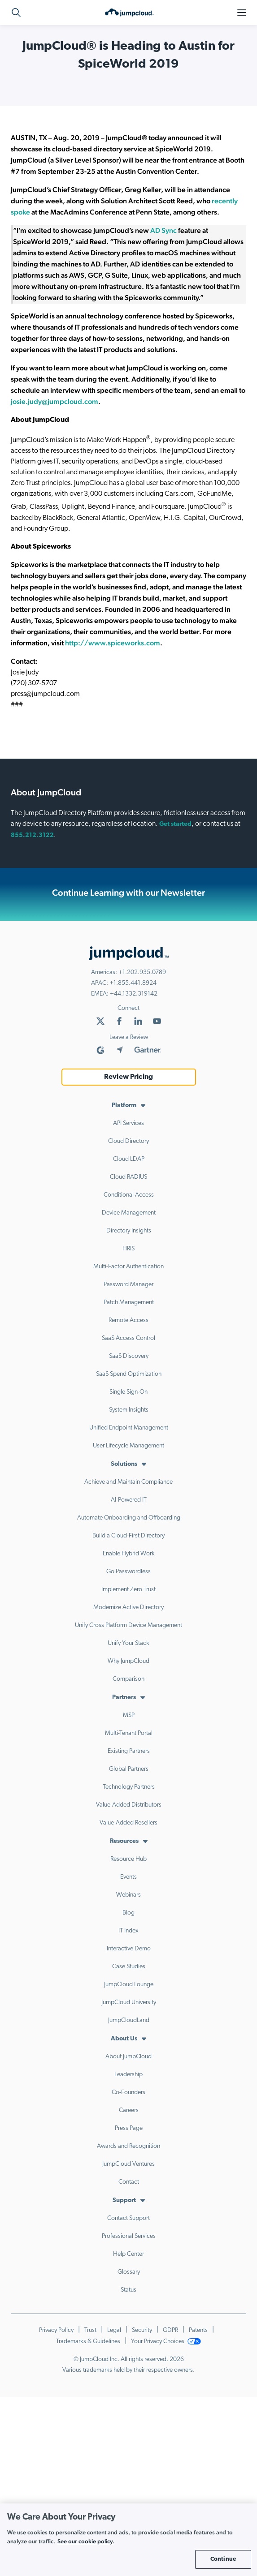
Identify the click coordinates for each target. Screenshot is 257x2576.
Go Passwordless (128, 1571)
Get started (175, 824)
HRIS (128, 1248)
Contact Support (128, 2218)
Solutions (124, 1464)
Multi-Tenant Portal (128, 1733)
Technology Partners (129, 1787)
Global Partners (128, 1769)
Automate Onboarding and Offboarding (128, 1518)
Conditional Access (129, 1195)
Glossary (129, 2272)
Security (142, 2330)
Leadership (128, 2074)
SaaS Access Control (128, 1338)
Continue (223, 2559)
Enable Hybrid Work (129, 1553)
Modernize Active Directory (128, 1607)
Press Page (129, 2128)
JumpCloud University (128, 2002)
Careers (129, 2110)
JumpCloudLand (128, 2020)
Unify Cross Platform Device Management (128, 1625)
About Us (124, 2038)
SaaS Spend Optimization (128, 1374)
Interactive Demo (129, 1948)
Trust (90, 2330)
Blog (128, 1913)
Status (128, 2290)
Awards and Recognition (128, 2146)
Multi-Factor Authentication (128, 1266)
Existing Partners (129, 1751)
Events (128, 1877)
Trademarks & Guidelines (88, 2341)
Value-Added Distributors (128, 1805)
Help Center (128, 2254)
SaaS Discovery (128, 1356)
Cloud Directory (128, 1141)
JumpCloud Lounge (128, 1984)
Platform (124, 1105)
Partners (124, 1697)
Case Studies (128, 1966)
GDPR (170, 2330)
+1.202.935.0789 (142, 972)
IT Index (128, 1931)
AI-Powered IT (129, 1500)
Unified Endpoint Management (128, 1428)
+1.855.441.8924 (133, 983)
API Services (128, 1123)
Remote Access (128, 1320)
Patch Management (129, 1302)
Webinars (128, 1895)
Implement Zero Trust (128, 1589)
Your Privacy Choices (166, 2341)
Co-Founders (128, 2092)
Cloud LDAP (128, 1159)
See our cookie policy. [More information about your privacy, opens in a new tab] (85, 2541)
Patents (198, 2330)
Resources (124, 1841)
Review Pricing (128, 1077)
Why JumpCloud (128, 1661)
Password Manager (128, 1284)
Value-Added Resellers (128, 1823)
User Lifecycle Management (128, 1446)
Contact (128, 2182)
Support (124, 2200)
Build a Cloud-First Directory (128, 1536)
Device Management (129, 1213)
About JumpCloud (128, 2056)
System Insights (128, 1410)
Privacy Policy (56, 2330)
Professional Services (129, 2236)
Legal (114, 2330)
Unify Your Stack (128, 1643)
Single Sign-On (128, 1392)
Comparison (128, 1679)
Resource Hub (128, 1859)
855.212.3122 (32, 835)
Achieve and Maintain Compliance (128, 1482)
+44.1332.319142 (133, 994)
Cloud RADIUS (128, 1177)
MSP (129, 1715)
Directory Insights (128, 1231)
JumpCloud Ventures (128, 2164)
